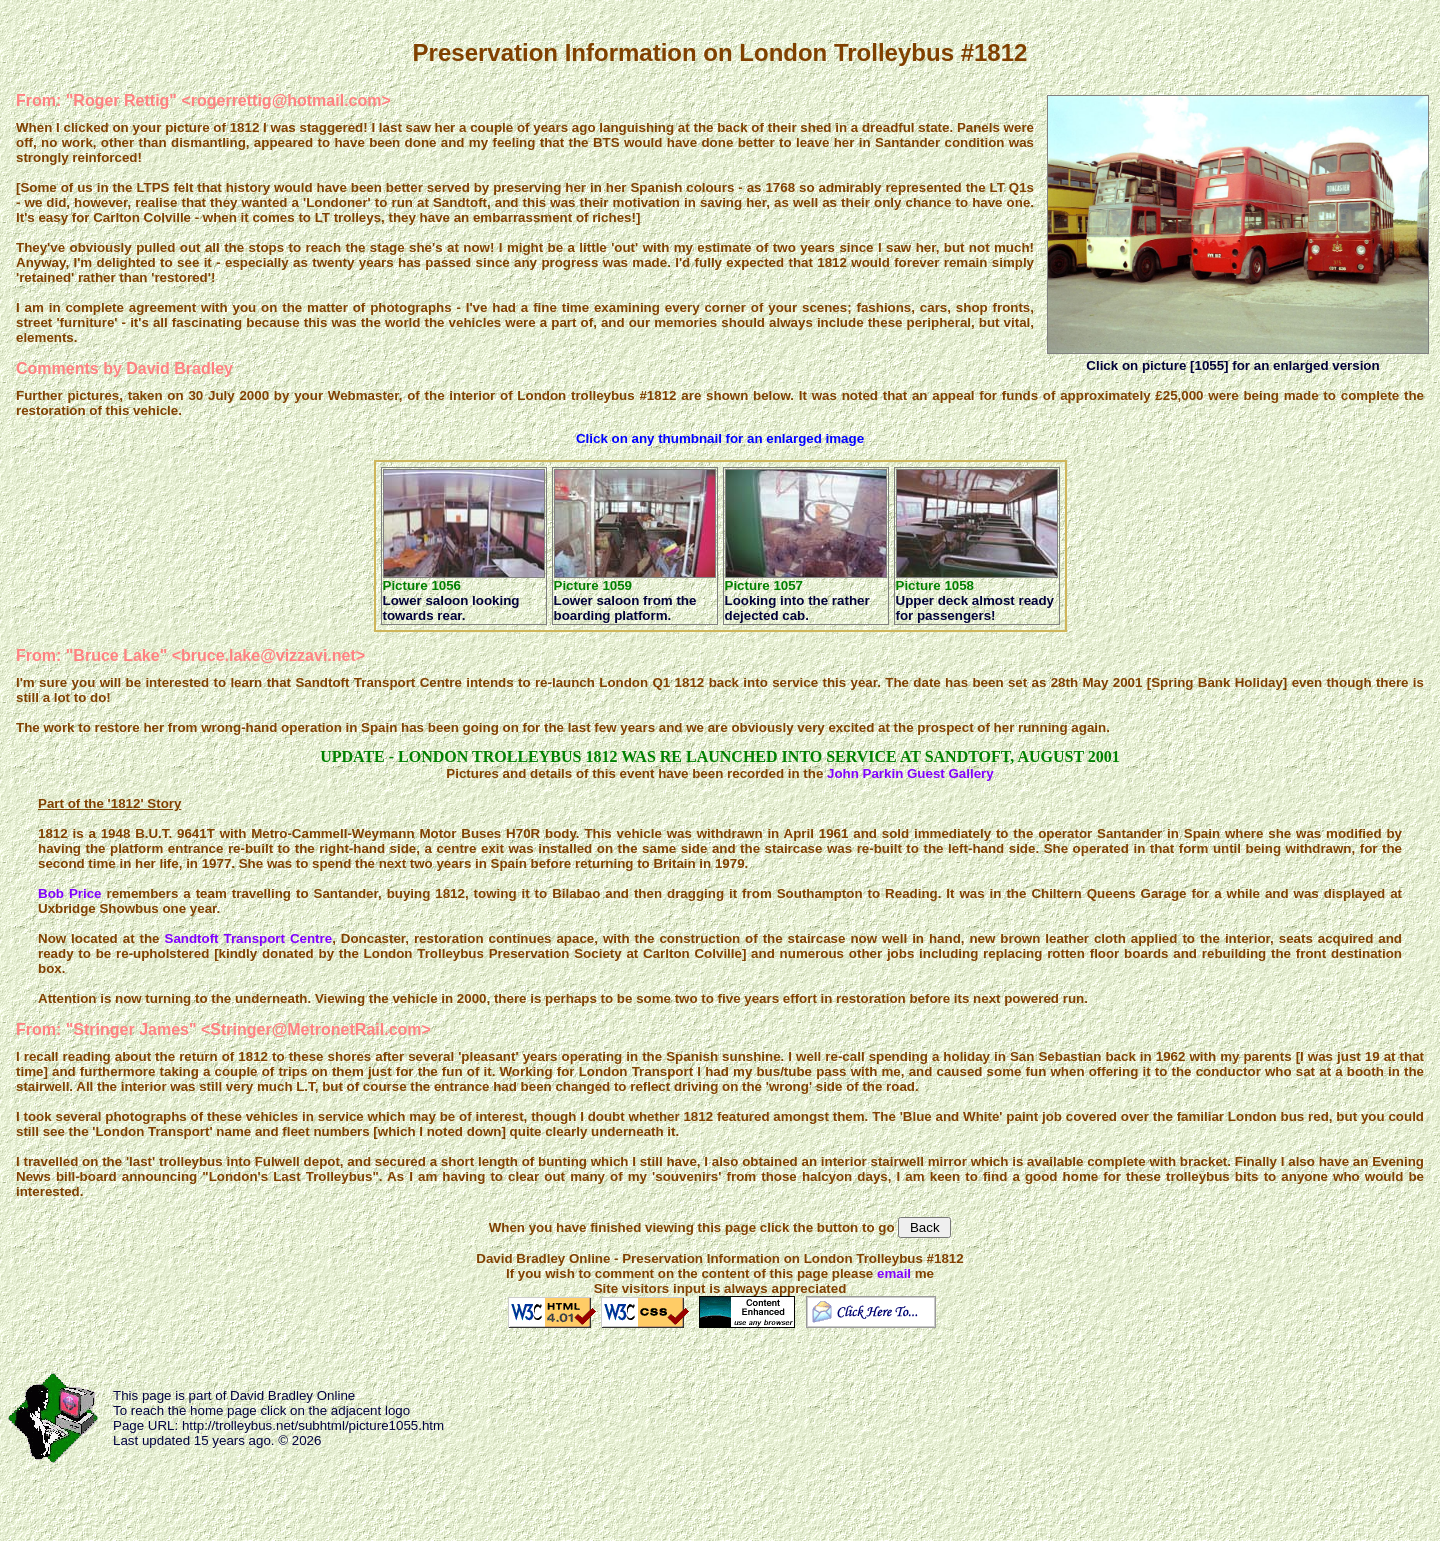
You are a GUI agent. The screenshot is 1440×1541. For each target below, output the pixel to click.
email (894, 1273)
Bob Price (69, 893)
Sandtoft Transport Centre (249, 938)
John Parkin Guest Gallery (910, 773)
